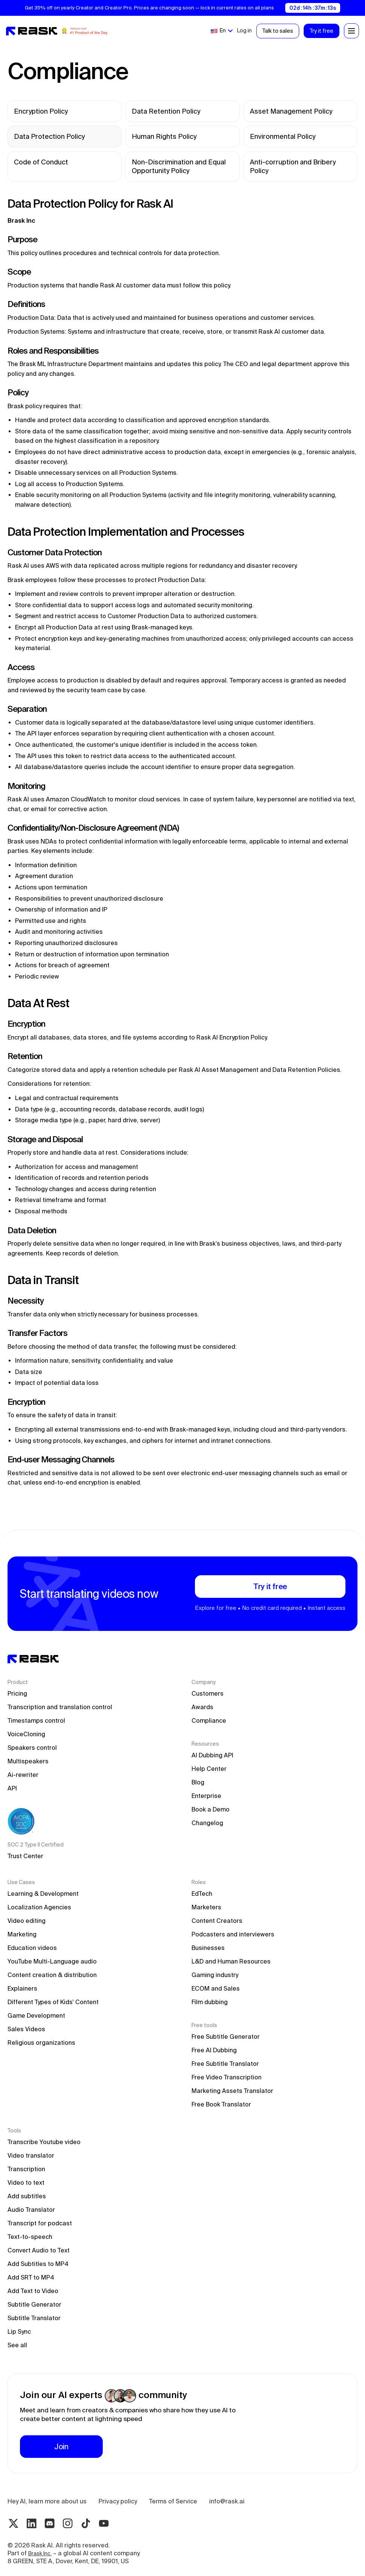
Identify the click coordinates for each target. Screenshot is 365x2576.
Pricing (17, 1693)
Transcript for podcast (40, 2223)
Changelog (207, 1822)
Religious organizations (41, 2042)
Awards (202, 1707)
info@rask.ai (227, 2501)
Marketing (22, 1934)
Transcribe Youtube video (44, 2141)
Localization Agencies (39, 1907)
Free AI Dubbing (214, 2050)
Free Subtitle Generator (226, 2036)
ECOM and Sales (216, 1988)
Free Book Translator (221, 2104)
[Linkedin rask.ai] (32, 2523)
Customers (208, 1693)
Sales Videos (26, 2029)
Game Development (36, 2015)
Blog (198, 1782)
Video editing (27, 1920)
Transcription (26, 2169)
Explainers (22, 1988)
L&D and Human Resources (231, 1961)
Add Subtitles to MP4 (38, 2263)
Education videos (32, 1947)
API (12, 1788)
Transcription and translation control (60, 1707)
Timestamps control (36, 1720)
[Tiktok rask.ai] (86, 2523)
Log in (244, 30)
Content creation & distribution (52, 1974)
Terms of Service (173, 2501)
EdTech (202, 1893)
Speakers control (32, 1747)
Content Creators (217, 1920)
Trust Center (25, 1856)
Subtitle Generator (34, 2304)
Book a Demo (211, 1809)
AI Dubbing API (212, 1755)
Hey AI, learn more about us (47, 2501)
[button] (221, 31)
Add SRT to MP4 (31, 2277)
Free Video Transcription (227, 2077)
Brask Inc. (40, 2553)
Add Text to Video (33, 2290)
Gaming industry (215, 1974)
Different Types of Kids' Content (53, 2001)
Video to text (26, 2182)
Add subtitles (27, 2196)
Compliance (209, 1720)
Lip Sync (19, 2331)
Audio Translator (31, 2209)
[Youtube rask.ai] (104, 2523)
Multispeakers (28, 1761)
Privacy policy (118, 2501)
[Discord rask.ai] (50, 2523)
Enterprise (206, 1795)
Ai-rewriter (23, 1774)
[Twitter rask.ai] (14, 2523)
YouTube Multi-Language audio (52, 1961)
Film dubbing (210, 2001)
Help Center (209, 1768)
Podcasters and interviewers (233, 1934)
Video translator (31, 2155)
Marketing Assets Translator (232, 2090)
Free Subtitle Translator (225, 2063)
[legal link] (65, 111)
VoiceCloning (26, 1734)
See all (17, 2345)
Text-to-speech (30, 2236)
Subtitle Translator (34, 2318)
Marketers (206, 1907)
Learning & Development (43, 1893)
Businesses (208, 1947)
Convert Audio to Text (39, 2250)
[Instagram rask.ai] (68, 2523)
